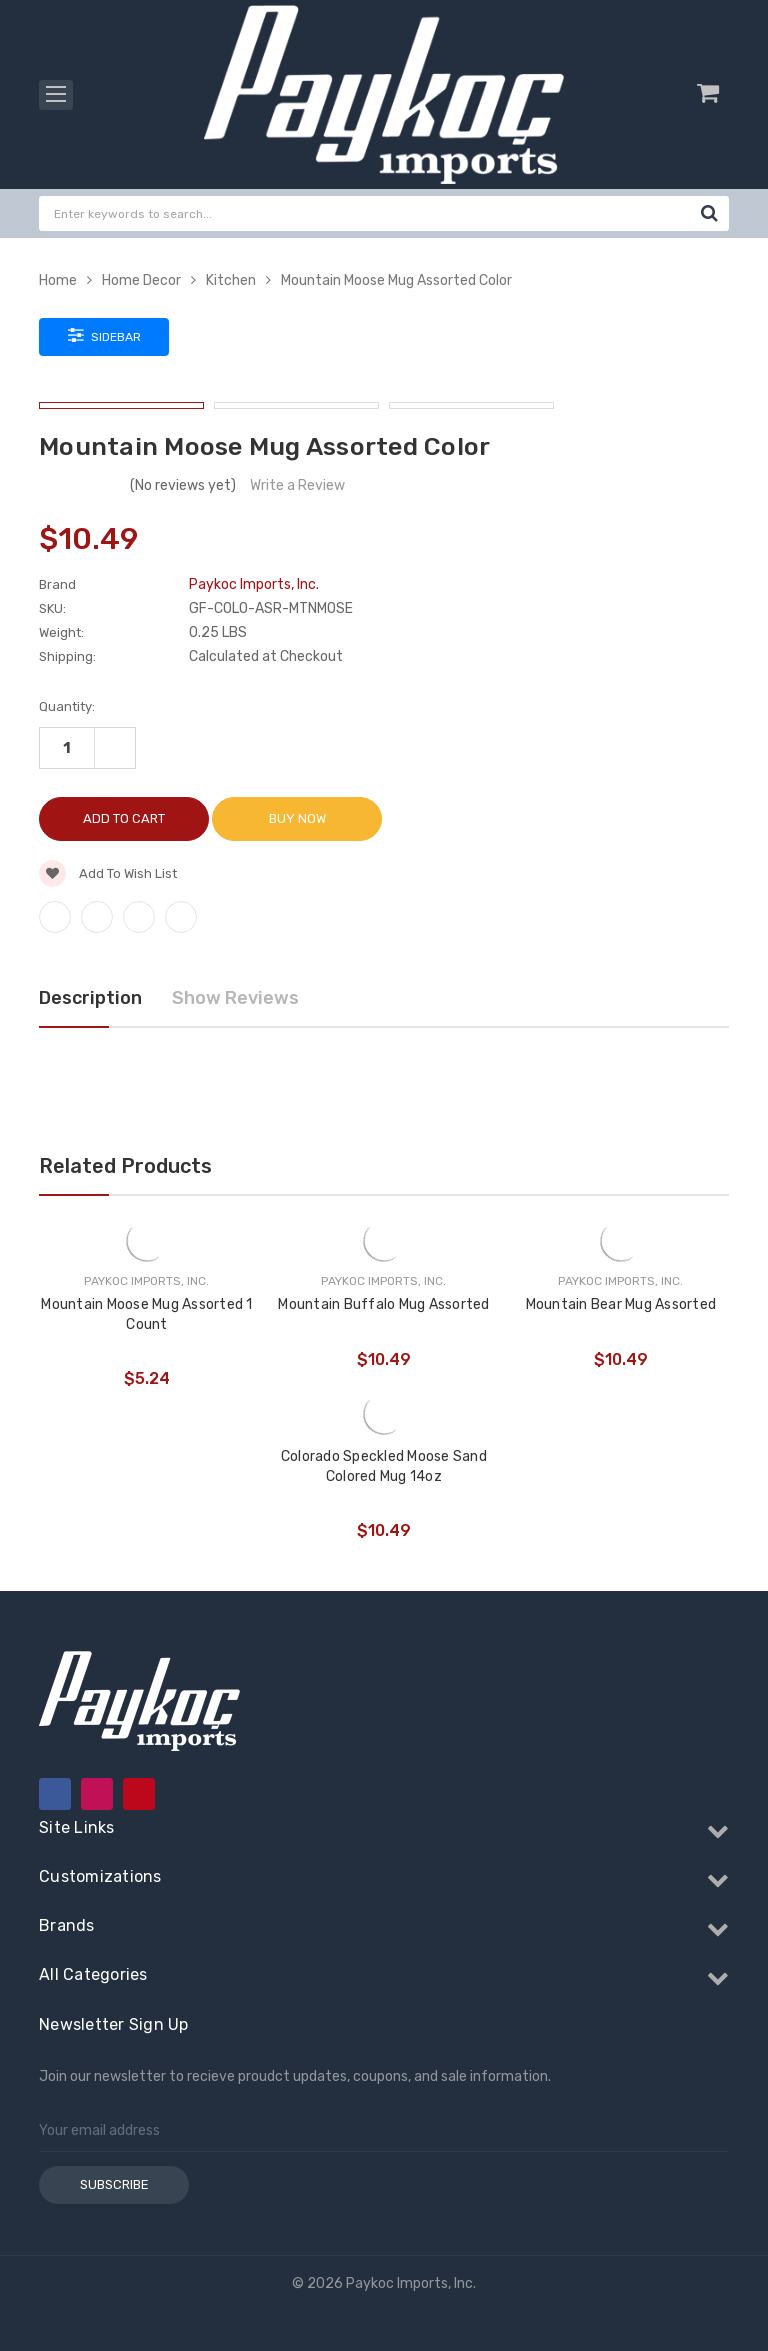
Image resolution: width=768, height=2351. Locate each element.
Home (58, 280)
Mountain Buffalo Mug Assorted (383, 1304)
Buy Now (297, 818)
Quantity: (67, 706)
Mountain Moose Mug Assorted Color (396, 280)
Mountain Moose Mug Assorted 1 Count (146, 1314)
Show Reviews (235, 998)
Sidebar (104, 335)
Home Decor (141, 280)
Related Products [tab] (125, 1166)
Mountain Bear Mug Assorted (621, 1304)
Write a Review (297, 485)
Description (90, 998)
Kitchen (231, 280)
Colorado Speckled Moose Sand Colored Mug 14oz (384, 1466)
